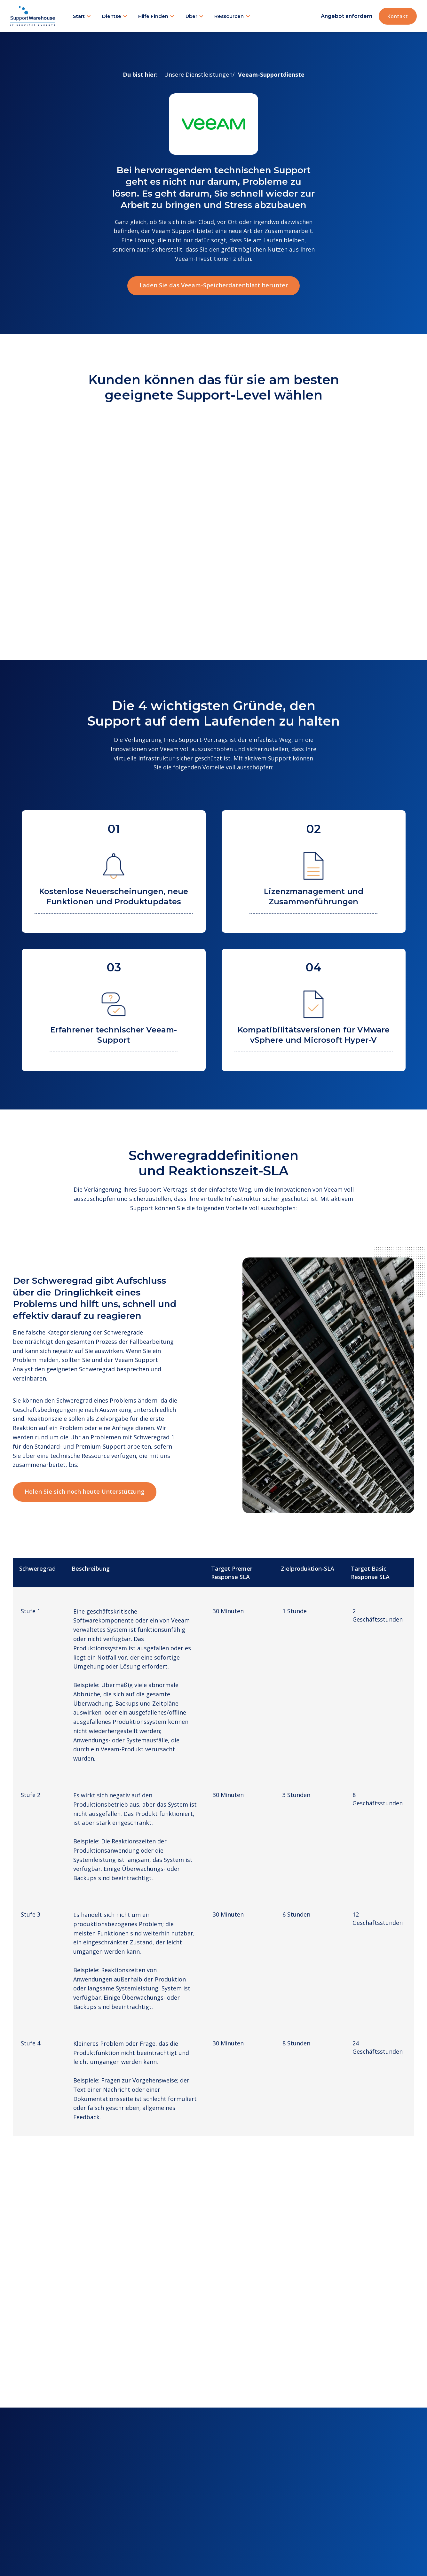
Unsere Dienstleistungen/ (199, 74)
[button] (82, 16)
